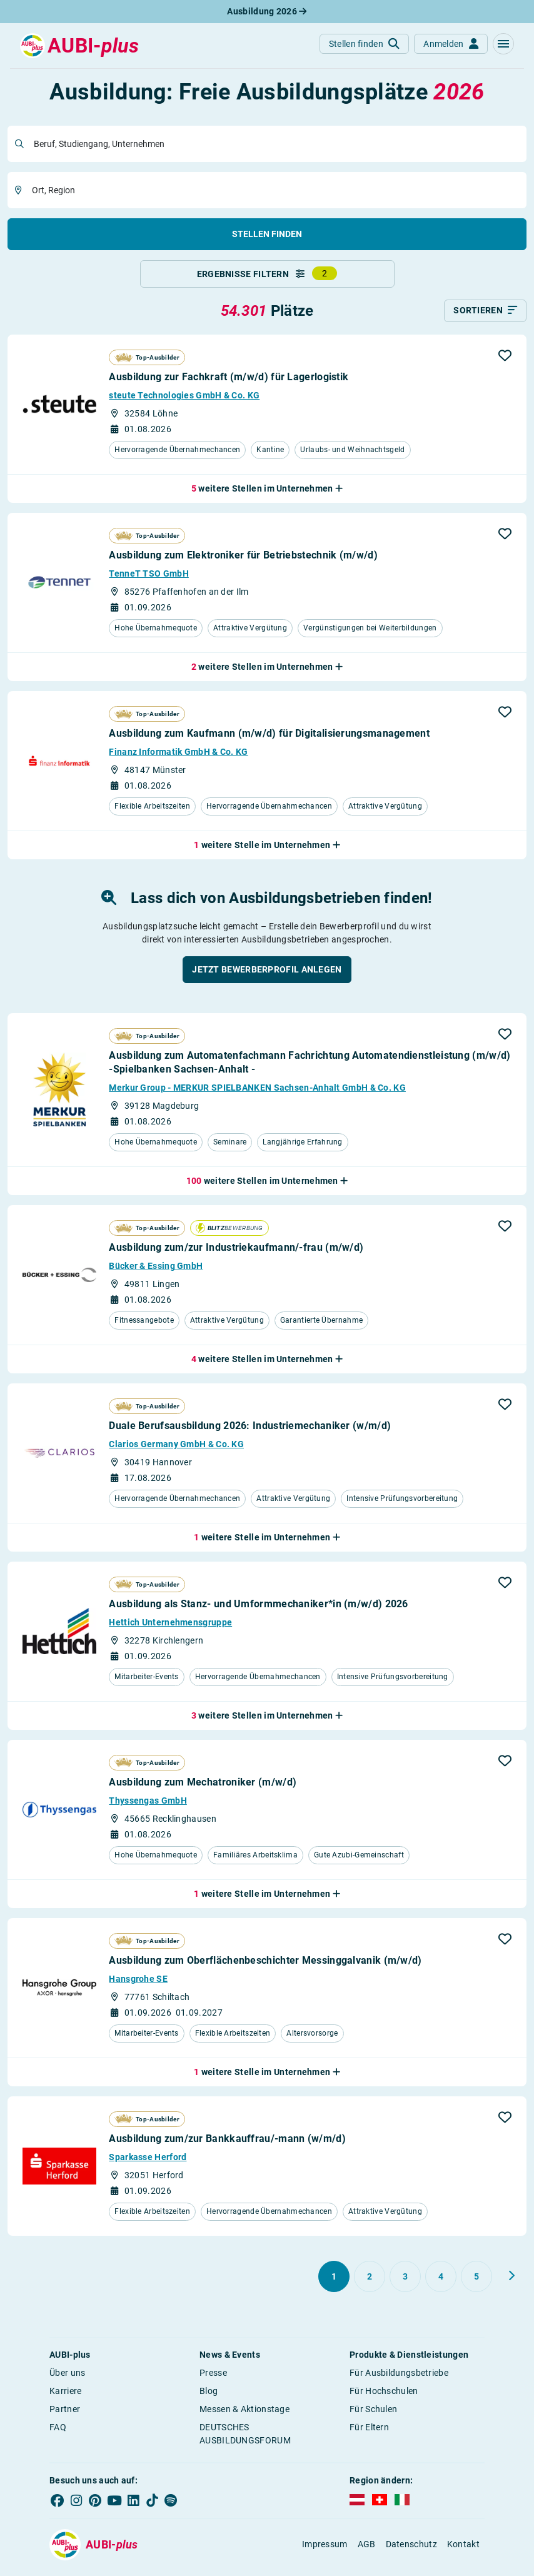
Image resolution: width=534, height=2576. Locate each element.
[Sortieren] (485, 316)
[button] (503, 43)
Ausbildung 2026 (266, 11)
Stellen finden (267, 234)
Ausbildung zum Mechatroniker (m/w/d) (202, 1788)
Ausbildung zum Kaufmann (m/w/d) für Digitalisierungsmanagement (269, 739)
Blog (208, 2397)
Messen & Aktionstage (244, 2415)
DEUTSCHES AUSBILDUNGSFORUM (245, 2439)
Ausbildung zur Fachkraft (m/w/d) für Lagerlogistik (228, 383)
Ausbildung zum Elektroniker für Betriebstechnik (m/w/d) (243, 561)
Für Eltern (369, 2433)
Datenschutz (411, 2550)
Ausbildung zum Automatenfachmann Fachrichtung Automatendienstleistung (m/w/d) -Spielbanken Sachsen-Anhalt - (309, 1068)
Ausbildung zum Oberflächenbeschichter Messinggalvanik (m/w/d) (265, 1966)
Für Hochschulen (384, 2397)
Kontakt (463, 2550)
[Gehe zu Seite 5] (476, 2282)
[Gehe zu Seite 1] (334, 2282)
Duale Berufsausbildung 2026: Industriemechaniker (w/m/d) (250, 1432)
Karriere (65, 2397)
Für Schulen (373, 2415)
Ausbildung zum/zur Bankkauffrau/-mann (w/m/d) (227, 2144)
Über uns (67, 2378)
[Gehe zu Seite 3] (405, 2282)
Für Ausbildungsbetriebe (399, 2378)
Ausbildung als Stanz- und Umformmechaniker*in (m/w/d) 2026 (258, 1610)
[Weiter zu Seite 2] (511, 2281)
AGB (367, 2550)
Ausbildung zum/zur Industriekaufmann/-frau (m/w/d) (236, 1254)
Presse (213, 2378)
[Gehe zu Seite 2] (369, 2282)
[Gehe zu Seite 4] (440, 2282)
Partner (64, 2415)
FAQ (57, 2433)
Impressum (325, 2550)
